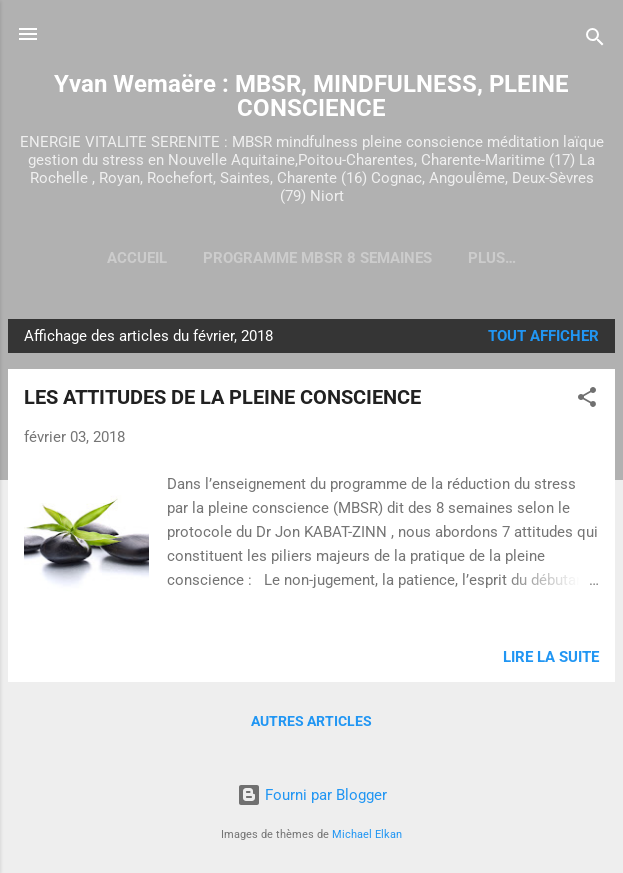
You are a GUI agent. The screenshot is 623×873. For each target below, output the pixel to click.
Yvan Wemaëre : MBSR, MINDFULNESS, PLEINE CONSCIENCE (311, 96)
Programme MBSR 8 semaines (317, 258)
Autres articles (311, 721)
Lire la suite (551, 657)
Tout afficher (543, 336)
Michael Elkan (367, 834)
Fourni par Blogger (312, 795)
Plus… (492, 258)
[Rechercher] (595, 40)
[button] (587, 400)
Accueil (137, 258)
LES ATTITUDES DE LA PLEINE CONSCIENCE (222, 397)
